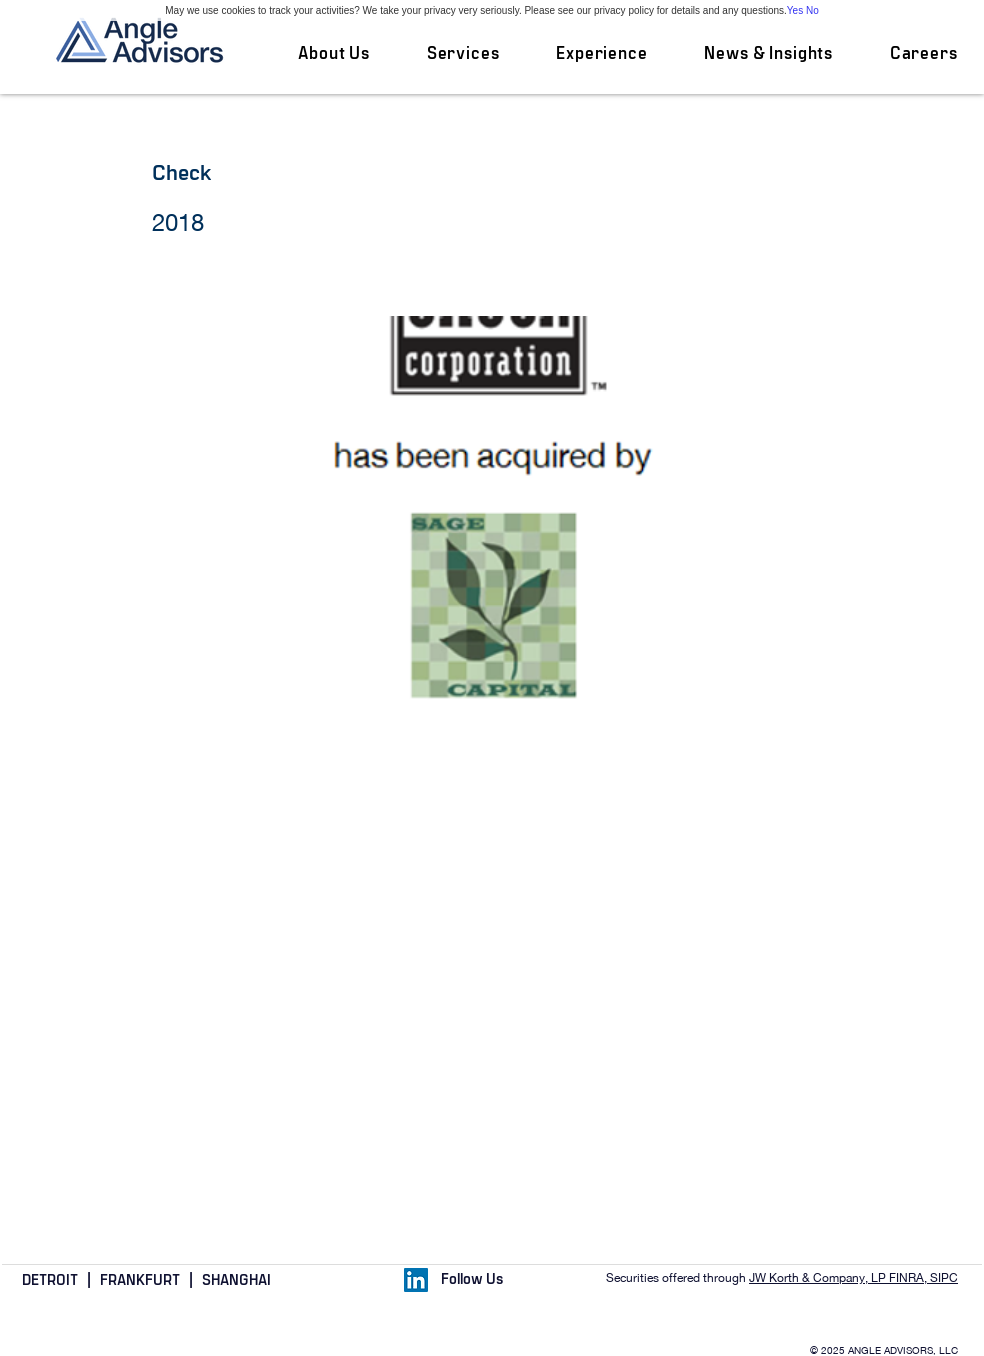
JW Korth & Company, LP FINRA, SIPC (853, 1278)
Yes (795, 10)
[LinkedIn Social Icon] (416, 1280)
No (812, 10)
